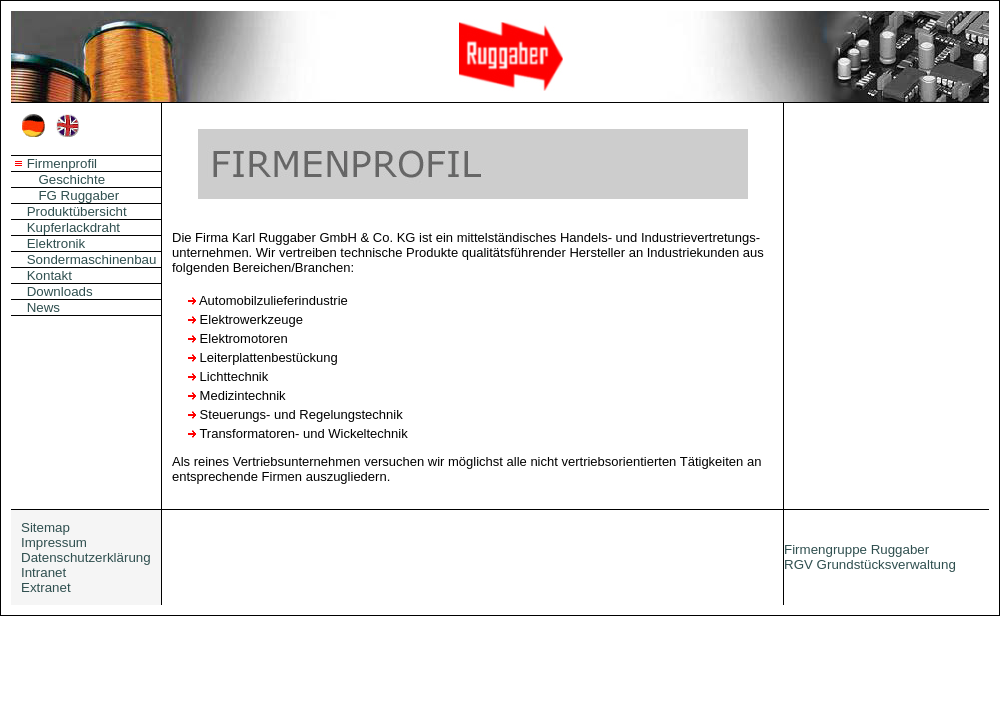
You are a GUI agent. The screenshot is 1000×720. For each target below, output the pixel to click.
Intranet (43, 572)
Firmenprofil (62, 163)
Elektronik (56, 243)
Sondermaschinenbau (92, 259)
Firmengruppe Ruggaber (856, 549)
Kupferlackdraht (73, 227)
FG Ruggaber (78, 195)
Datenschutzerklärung (86, 557)
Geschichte (71, 179)
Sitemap (45, 527)
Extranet (46, 587)
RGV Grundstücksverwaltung (870, 564)
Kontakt (49, 275)
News (43, 307)
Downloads (60, 291)
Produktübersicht (77, 211)
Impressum (54, 542)
